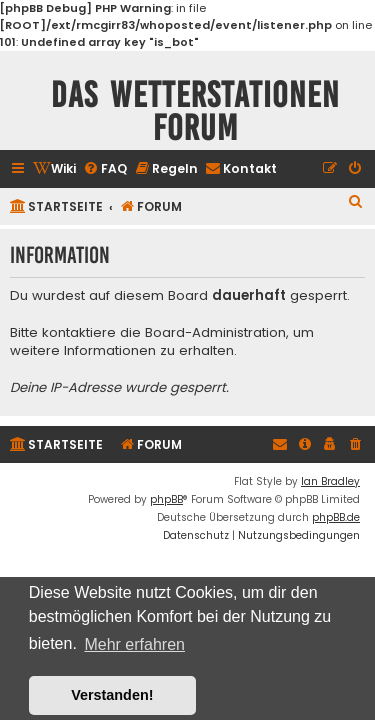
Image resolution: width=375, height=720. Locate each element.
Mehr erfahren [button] (134, 644)
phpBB (166, 499)
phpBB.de (336, 517)
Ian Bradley (330, 481)
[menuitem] (54, 169)
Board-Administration (215, 333)
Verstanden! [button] (112, 695)
